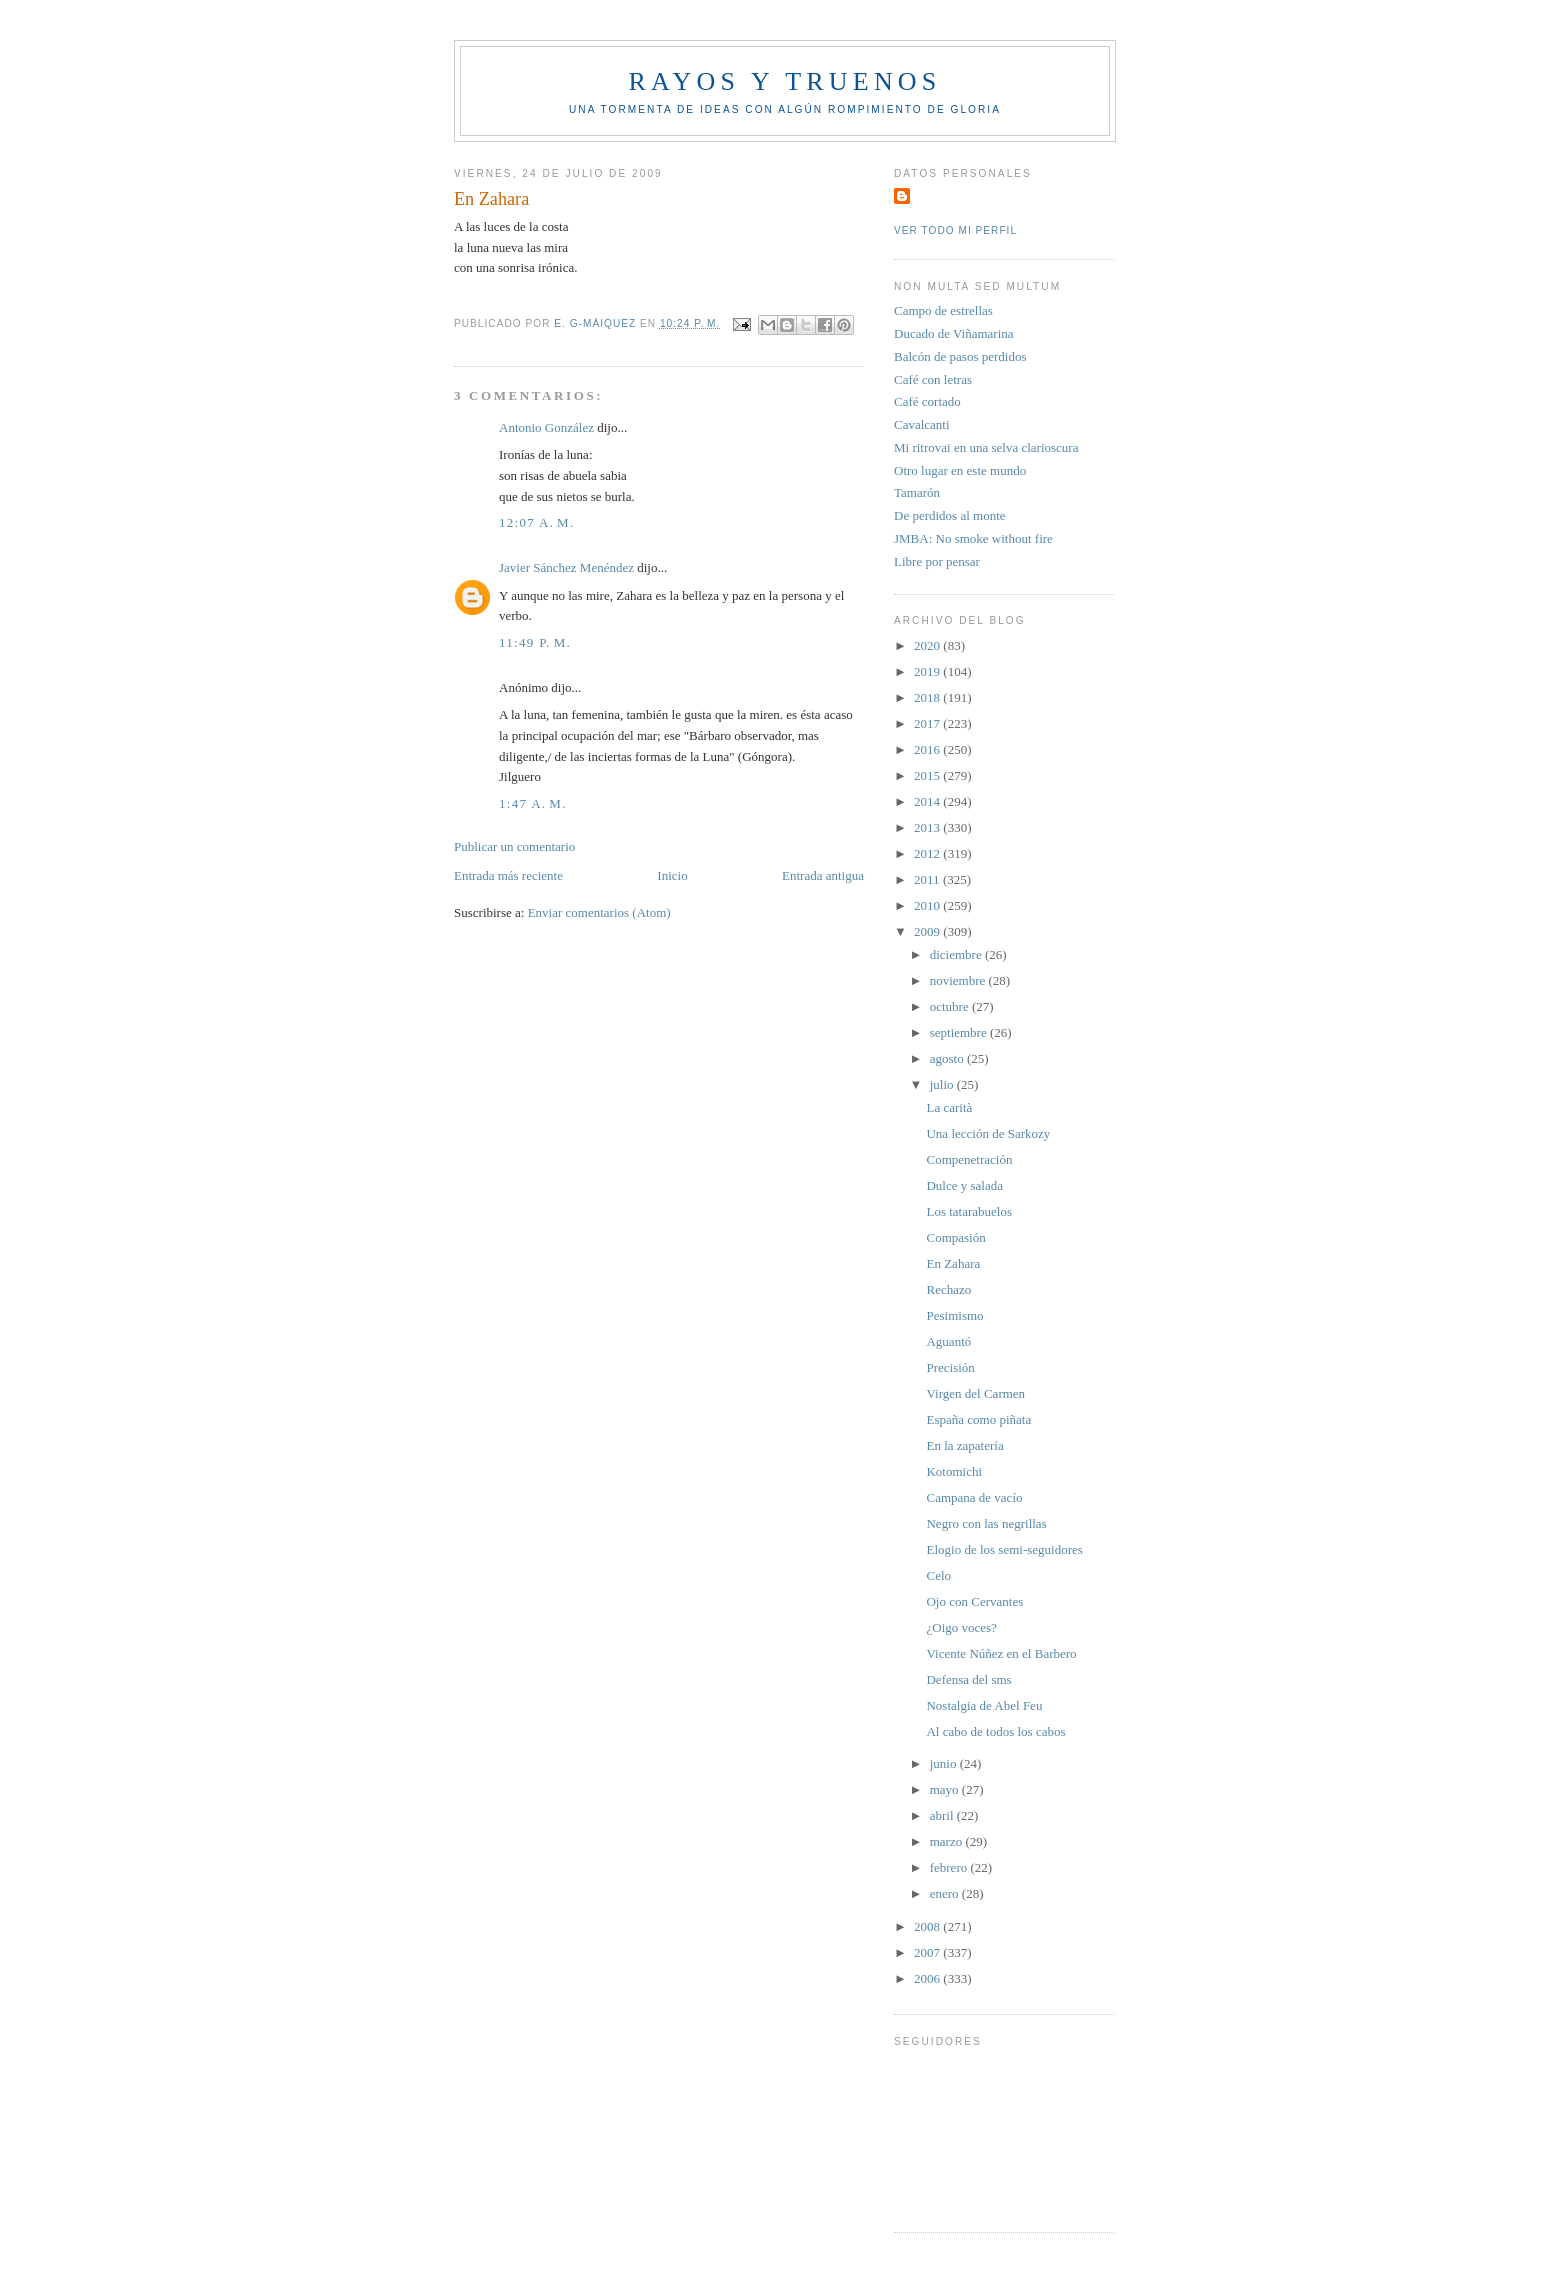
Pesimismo (954, 1315)
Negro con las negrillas (986, 1523)
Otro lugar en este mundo (960, 470)
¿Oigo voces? (961, 1627)
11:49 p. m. (535, 642)
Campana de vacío (974, 1497)
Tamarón (917, 492)
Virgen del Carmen (975, 1393)
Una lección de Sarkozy (988, 1133)
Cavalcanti (922, 424)
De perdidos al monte (950, 515)
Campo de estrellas (943, 310)
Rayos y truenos (784, 81)
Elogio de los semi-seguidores (1004, 1549)
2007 (928, 1952)
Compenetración (969, 1159)
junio (945, 1763)
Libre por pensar (937, 561)
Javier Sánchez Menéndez (566, 567)
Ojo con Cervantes (974, 1601)
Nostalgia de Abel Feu (984, 1705)
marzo (948, 1841)
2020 (928, 645)
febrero (950, 1867)
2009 (928, 931)
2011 (928, 879)
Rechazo (948, 1289)
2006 (928, 1978)
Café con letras (933, 379)
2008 (928, 1926)
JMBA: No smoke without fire (973, 538)
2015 (928, 775)
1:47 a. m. (533, 803)
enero (946, 1893)
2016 (928, 749)
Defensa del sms (968, 1679)
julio (943, 1084)
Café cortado (927, 401)
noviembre (959, 980)
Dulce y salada (964, 1185)
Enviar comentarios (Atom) (599, 912)
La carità (949, 1107)
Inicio (672, 875)
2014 (928, 801)
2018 (928, 697)
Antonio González (546, 427)
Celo (938, 1575)
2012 (928, 853)
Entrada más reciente (508, 875)
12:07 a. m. (537, 522)
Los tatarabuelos (969, 1211)
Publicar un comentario (514, 846)
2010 (928, 905)
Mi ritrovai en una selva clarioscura (986, 447)
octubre (951, 1006)
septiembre (960, 1032)
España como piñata (978, 1419)
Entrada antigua (823, 875)
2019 (928, 671)
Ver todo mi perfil (955, 230)
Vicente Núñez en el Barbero (1001, 1653)
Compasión (955, 1237)
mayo (946, 1789)
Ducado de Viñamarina (954, 333)
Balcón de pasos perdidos (960, 356)
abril (943, 1815)
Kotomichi (954, 1471)
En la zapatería (964, 1445)
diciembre (957, 954)
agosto (948, 1058)
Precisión (950, 1367)
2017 (928, 723)
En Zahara (953, 1263)
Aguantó (948, 1341)
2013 (928, 827)
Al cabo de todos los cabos (995, 1731)
